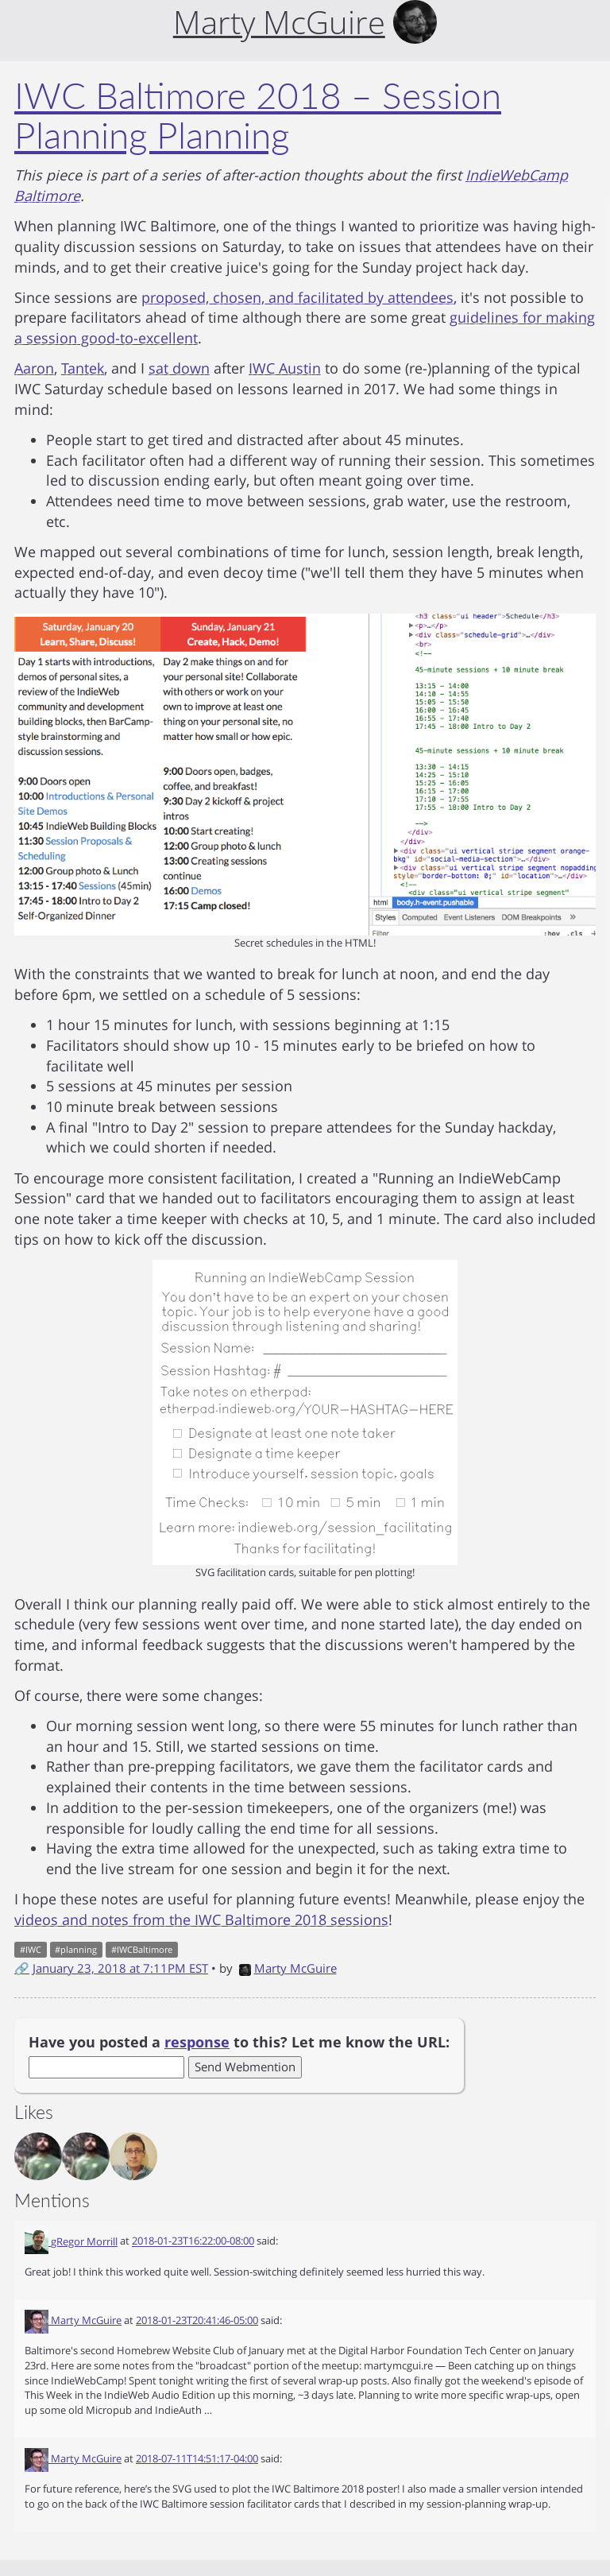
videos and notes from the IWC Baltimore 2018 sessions (201, 1919)
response (197, 2041)
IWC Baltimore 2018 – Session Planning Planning (257, 115)
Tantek (82, 368)
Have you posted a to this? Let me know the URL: (239, 2041)
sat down (179, 368)
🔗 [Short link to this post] (21, 1968)
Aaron (34, 368)
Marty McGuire (288, 1968)
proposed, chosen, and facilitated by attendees (297, 297)
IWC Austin (285, 368)
